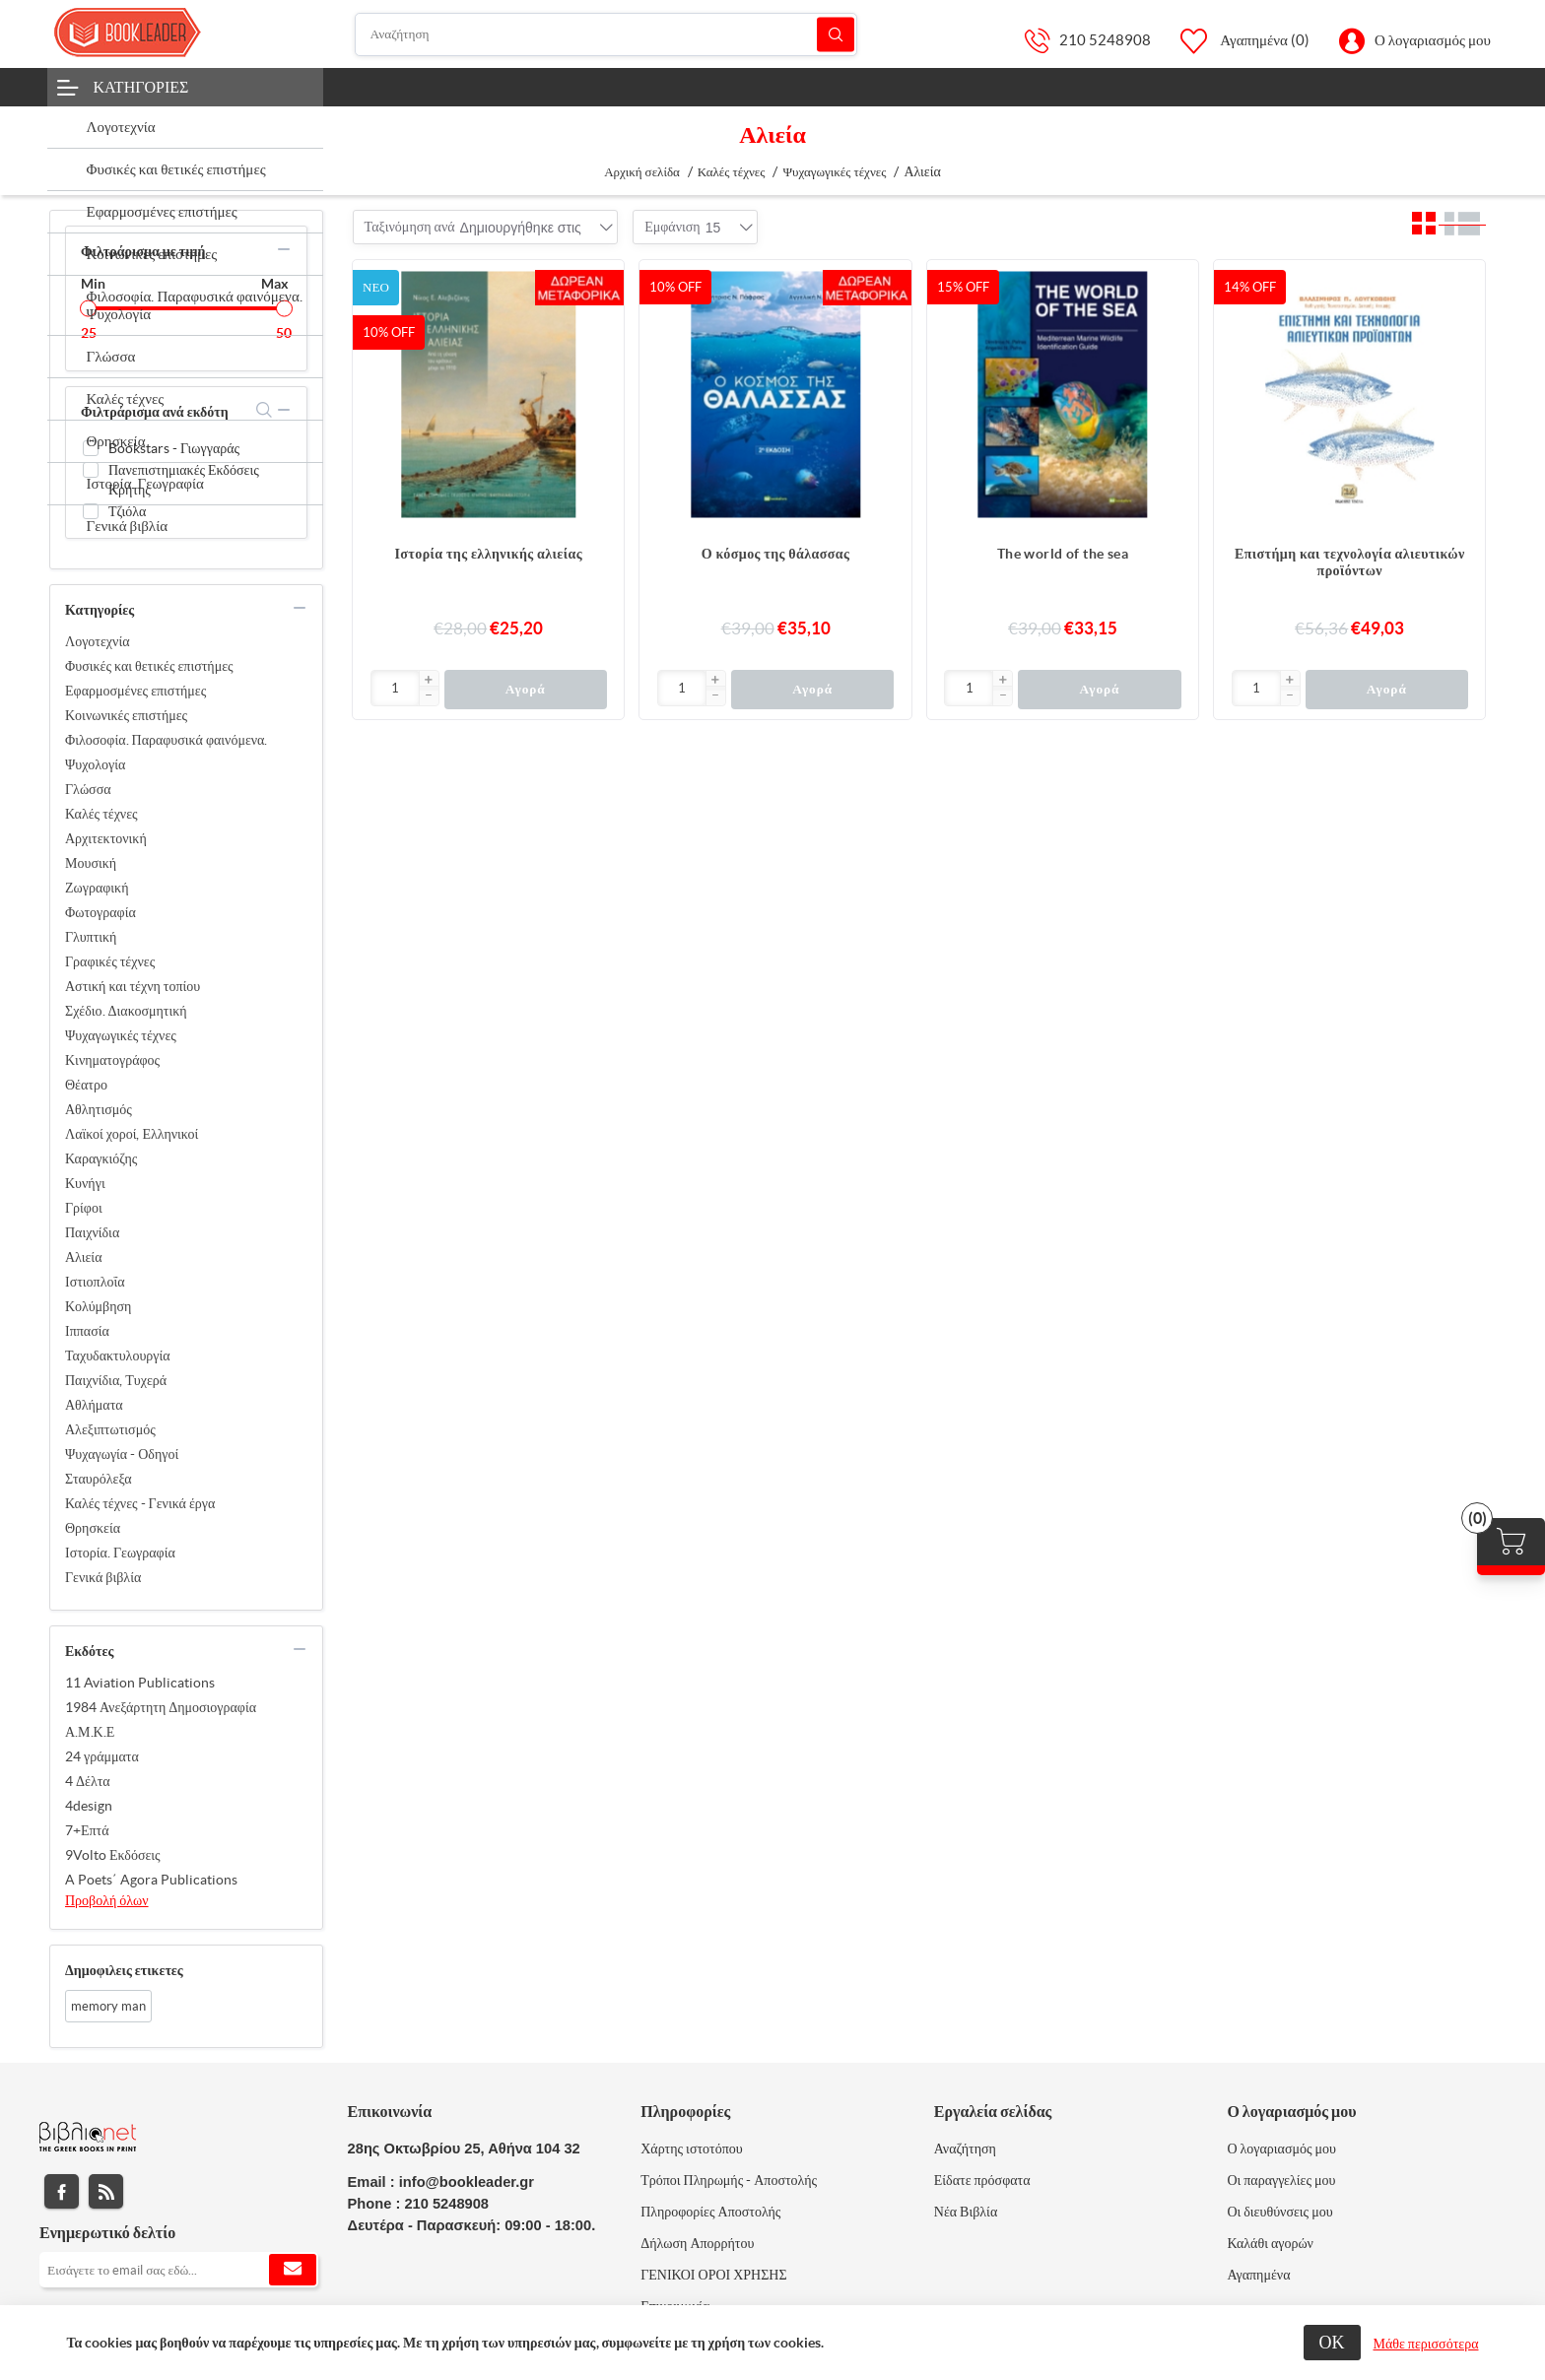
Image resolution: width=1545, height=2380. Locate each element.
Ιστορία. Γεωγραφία (120, 1552)
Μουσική (90, 863)
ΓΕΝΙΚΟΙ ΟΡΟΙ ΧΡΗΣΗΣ (713, 2274)
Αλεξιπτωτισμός (110, 1429)
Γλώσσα (88, 789)
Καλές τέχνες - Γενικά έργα (140, 1503)
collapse (284, 249)
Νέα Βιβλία (965, 2211)
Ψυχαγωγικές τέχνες (120, 1035)
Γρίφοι (83, 1208)
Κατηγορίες (141, 87)
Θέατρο (86, 1084)
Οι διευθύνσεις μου (1279, 2211)
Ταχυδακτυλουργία (117, 1355)
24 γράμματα (102, 1756)
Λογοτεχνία (97, 641)
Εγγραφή (292, 2269)
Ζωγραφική (97, 887)
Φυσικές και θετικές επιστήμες (149, 666)
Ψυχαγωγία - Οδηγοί (121, 1454)
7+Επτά (87, 1830)
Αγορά (525, 689)
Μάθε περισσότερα (1426, 2343)
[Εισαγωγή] (395, 688)
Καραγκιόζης (101, 1158)
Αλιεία (83, 1257)
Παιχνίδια (92, 1232)
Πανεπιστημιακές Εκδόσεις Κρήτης (183, 479)
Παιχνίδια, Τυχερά (116, 1380)
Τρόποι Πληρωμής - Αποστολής (728, 2180)
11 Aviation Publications (140, 1682)
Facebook (61, 2191)
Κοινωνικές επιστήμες (126, 715)
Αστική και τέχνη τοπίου (132, 986)
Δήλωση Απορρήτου (697, 2243)
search (264, 410)
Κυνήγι (85, 1183)
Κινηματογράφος (112, 1060)
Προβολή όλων (107, 1900)
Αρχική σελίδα (642, 172)
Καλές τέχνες (101, 814)
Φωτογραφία (100, 912)
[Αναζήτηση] (606, 34)
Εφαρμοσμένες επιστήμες (135, 690)
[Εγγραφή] (178, 2269)
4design (88, 1806)
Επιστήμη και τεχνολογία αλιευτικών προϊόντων (1350, 562)
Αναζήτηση (835, 34)
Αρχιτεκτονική (106, 838)
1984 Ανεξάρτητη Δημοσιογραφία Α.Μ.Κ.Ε (160, 1719)
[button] (428, 681)
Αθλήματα (94, 1405)
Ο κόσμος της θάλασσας (776, 554)
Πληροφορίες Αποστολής (710, 2211)
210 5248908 (1105, 40)
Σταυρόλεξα (98, 1479)
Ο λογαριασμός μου (1433, 40)
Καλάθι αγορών (1270, 2243)
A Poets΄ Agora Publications (151, 1879)
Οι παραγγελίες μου (1281, 2180)
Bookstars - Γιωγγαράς (173, 448)
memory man (108, 2006)
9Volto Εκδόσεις (113, 1855)
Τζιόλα (127, 511)
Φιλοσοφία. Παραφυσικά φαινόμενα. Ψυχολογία (166, 752)
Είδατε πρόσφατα (982, 2180)
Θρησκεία (92, 1528)
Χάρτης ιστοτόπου (691, 2148)
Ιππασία (87, 1331)
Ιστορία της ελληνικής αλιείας (488, 554)
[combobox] (520, 227)
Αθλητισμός (98, 1109)
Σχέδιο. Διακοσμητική (126, 1011)
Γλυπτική (90, 937)
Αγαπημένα (1258, 2274)
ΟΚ (1332, 2342)
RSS (106, 2191)
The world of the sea (1062, 554)
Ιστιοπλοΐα (95, 1281)
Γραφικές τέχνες (110, 961)
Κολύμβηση (98, 1306)
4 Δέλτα (87, 1781)
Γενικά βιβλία (103, 1577)
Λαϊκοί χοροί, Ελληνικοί (131, 1134)
